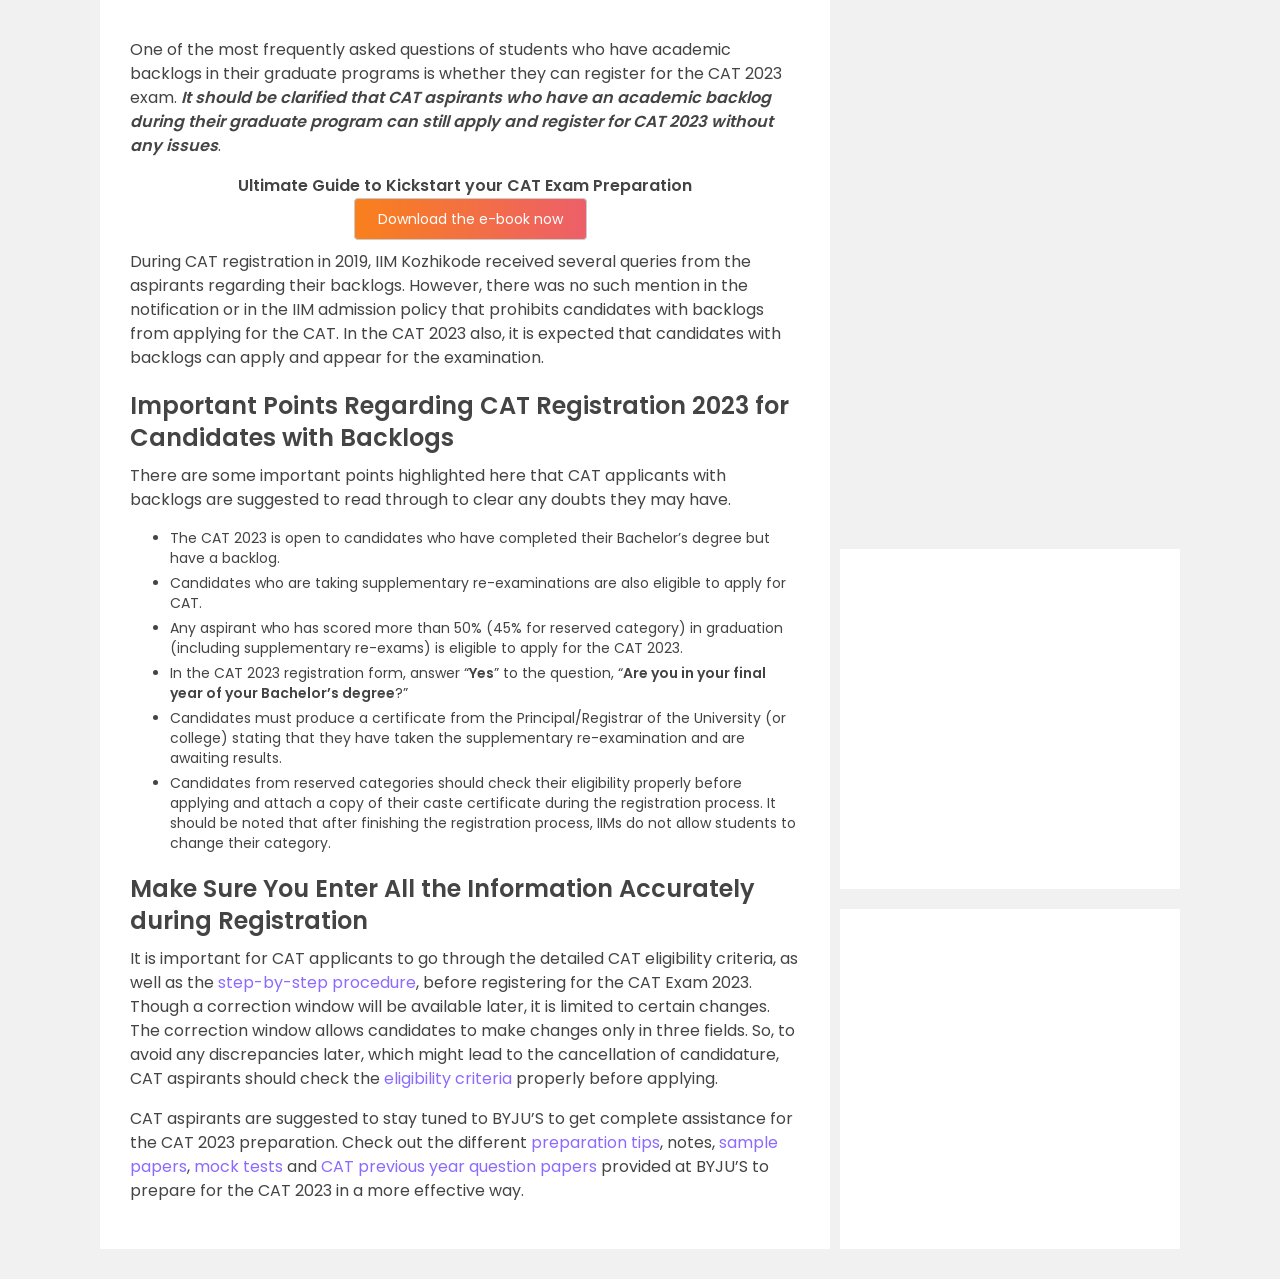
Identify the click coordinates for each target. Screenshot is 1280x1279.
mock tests (238, 1166)
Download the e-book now (470, 219)
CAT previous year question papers (459, 1166)
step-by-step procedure (317, 982)
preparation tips (595, 1142)
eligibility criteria (448, 1078)
